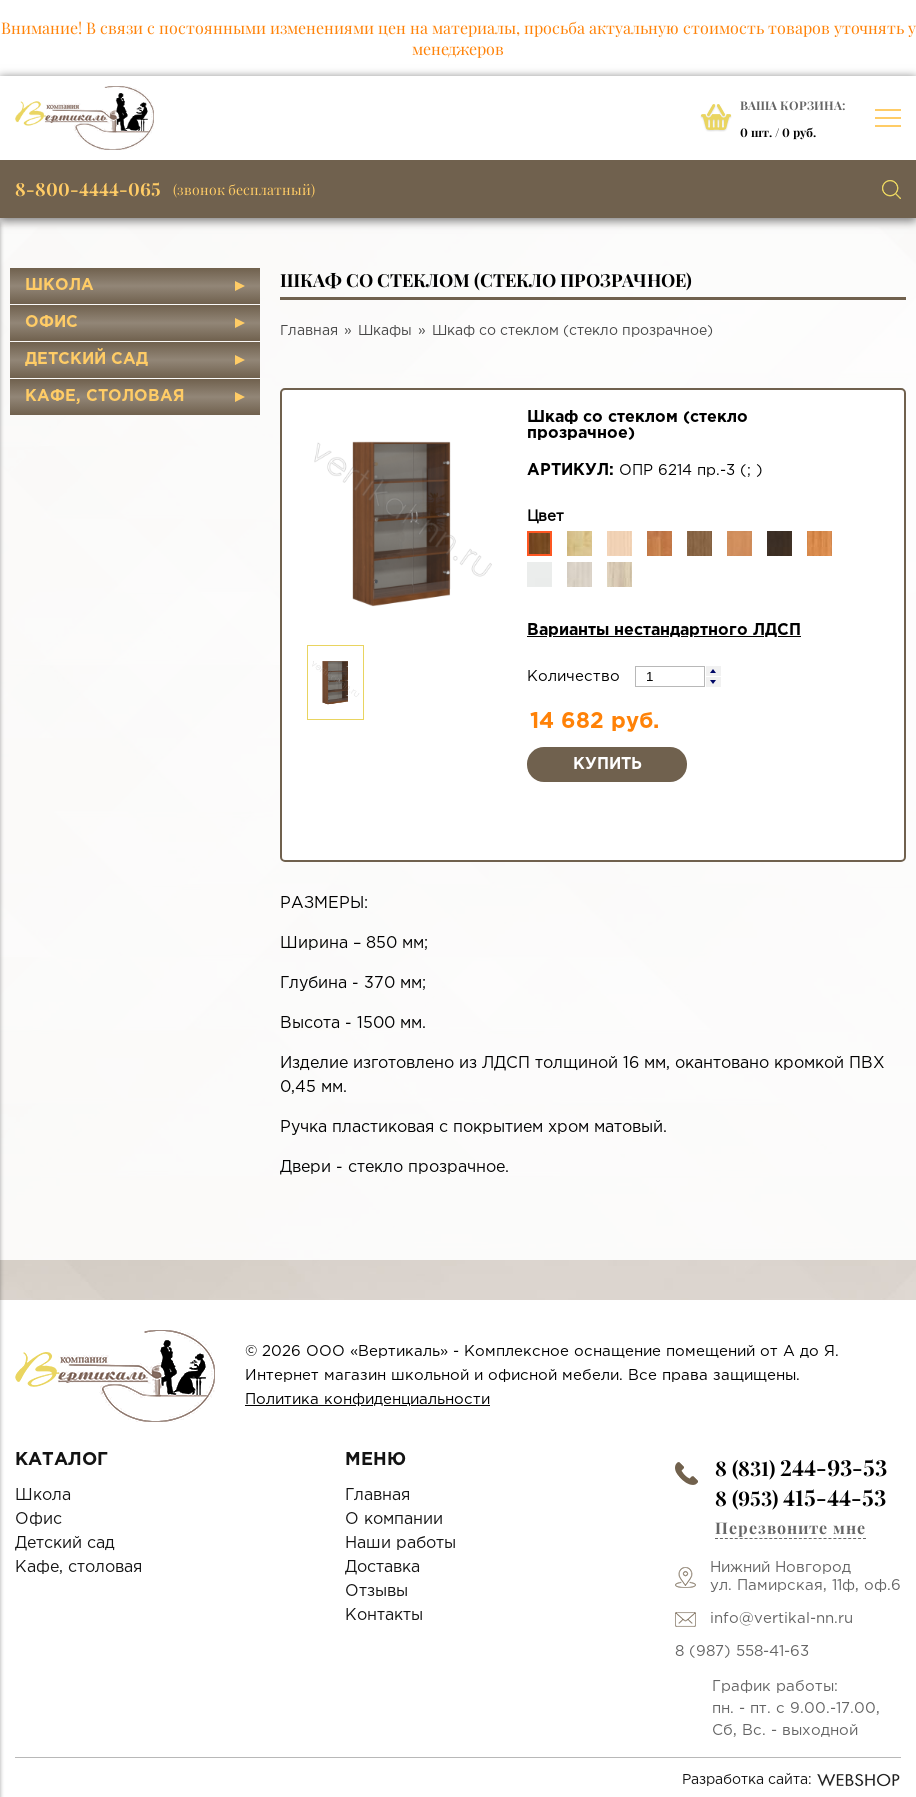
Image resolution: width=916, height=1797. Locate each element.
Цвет (545, 516)
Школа (59, 285)
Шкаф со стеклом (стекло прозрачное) (572, 331)
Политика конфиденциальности (367, 1399)
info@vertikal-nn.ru (781, 1618)
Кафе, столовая (105, 396)
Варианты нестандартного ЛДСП (664, 630)
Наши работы (400, 1543)
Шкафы (385, 331)
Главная (309, 331)
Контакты (384, 1615)
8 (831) (801, 1467)
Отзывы (376, 1591)
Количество (576, 676)
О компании (394, 1519)
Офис (51, 322)
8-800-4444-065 (88, 189)
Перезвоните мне (790, 1527)
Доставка (382, 1567)
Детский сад (86, 359)
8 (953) (800, 1497)
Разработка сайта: (791, 1780)
